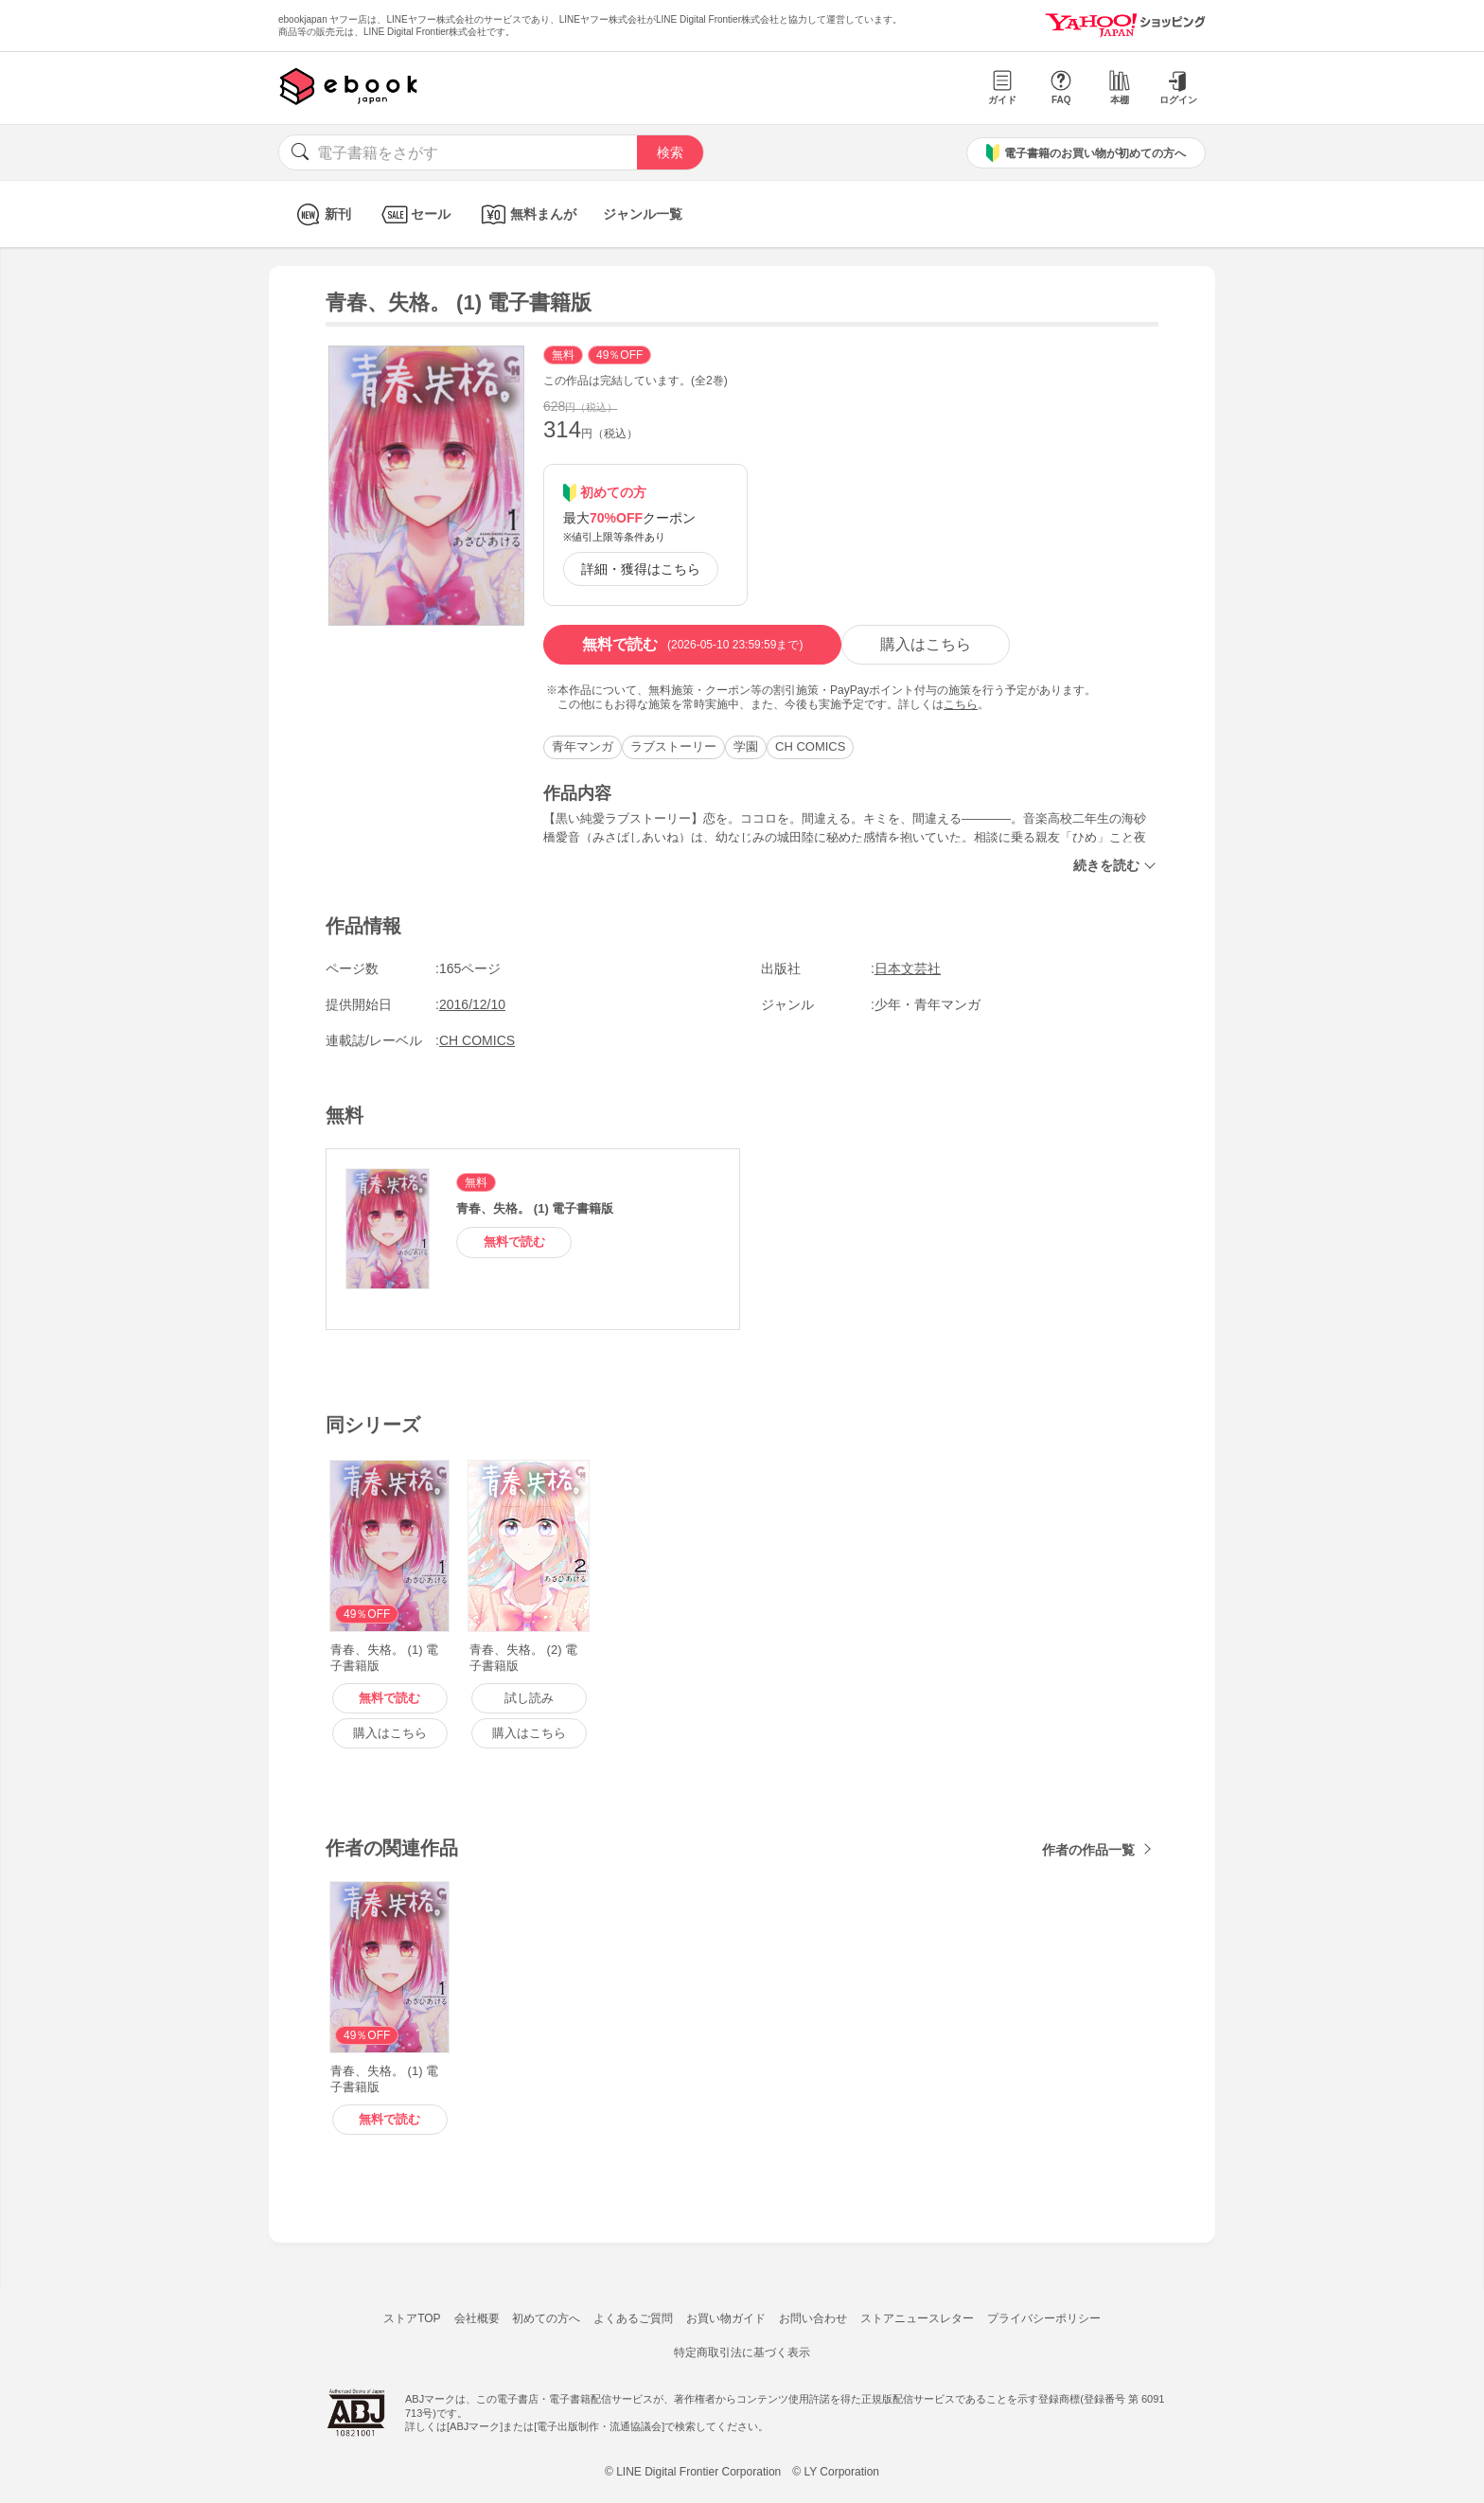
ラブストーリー (673, 746)
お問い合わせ (813, 2318)
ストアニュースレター (917, 2318)
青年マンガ (582, 746)
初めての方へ (546, 2318)
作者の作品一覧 (1088, 1849)
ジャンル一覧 (642, 214)
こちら (961, 704)
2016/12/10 (472, 1004)
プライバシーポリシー (1044, 2318)
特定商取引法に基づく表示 (742, 2352)
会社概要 (477, 2318)
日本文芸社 (907, 968)
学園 (745, 746)
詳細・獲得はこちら (640, 569)
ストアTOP (411, 2318)
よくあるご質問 (633, 2318)
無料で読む (692, 644)
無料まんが (526, 214)
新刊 (321, 214)
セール (414, 214)
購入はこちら (925, 644)
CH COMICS (810, 746)
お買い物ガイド (726, 2318)
